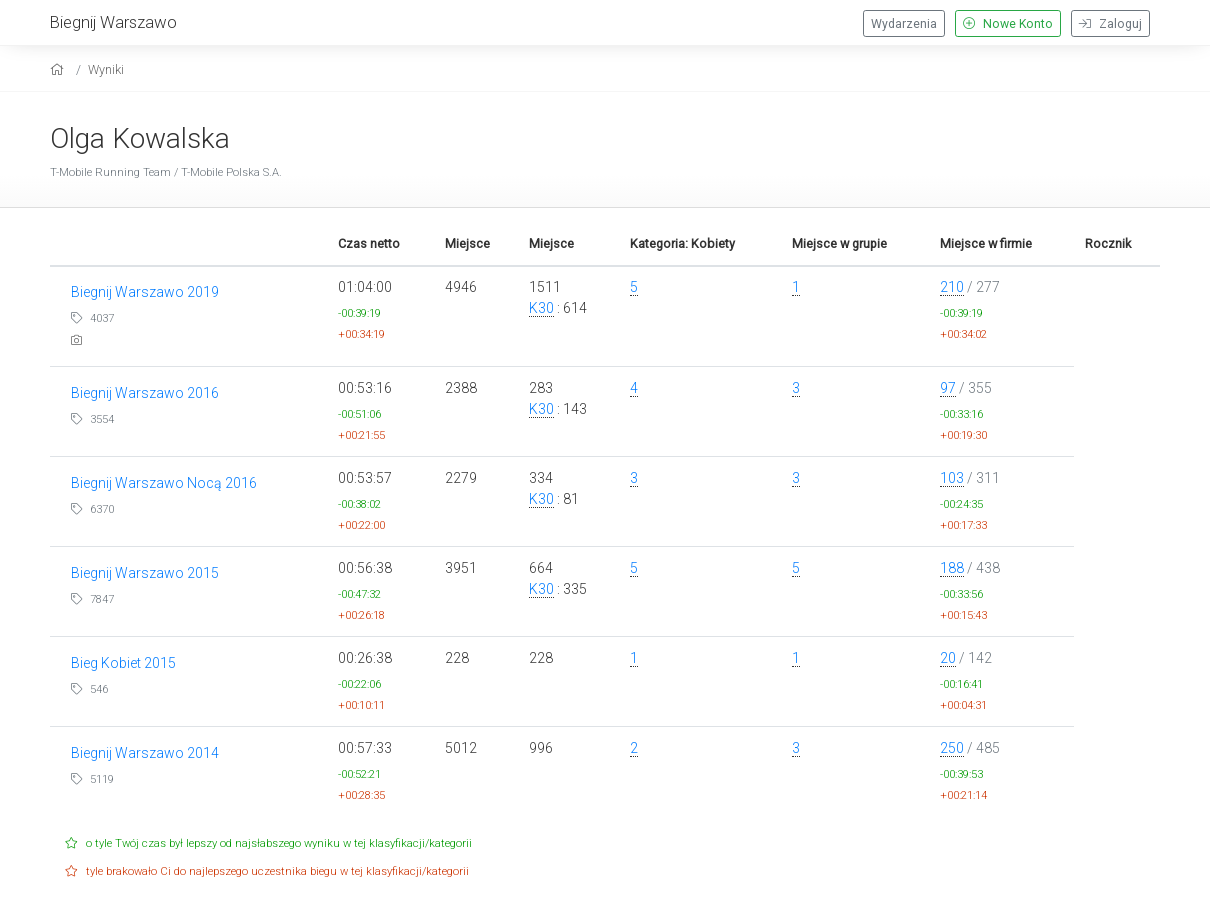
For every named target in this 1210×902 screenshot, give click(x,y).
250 (952, 748)
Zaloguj (1110, 24)
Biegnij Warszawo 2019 (145, 292)
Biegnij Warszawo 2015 (145, 573)
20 (948, 658)
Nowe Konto (1008, 24)
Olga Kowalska (140, 138)
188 (952, 568)
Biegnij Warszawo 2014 (145, 753)
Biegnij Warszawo (113, 22)
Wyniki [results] (106, 69)
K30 (541, 308)
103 (952, 478)
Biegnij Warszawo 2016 (145, 393)
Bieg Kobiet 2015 (123, 663)
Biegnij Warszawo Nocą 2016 (164, 483)
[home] (59, 69)
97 (948, 388)
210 (952, 287)
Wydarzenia (904, 24)
